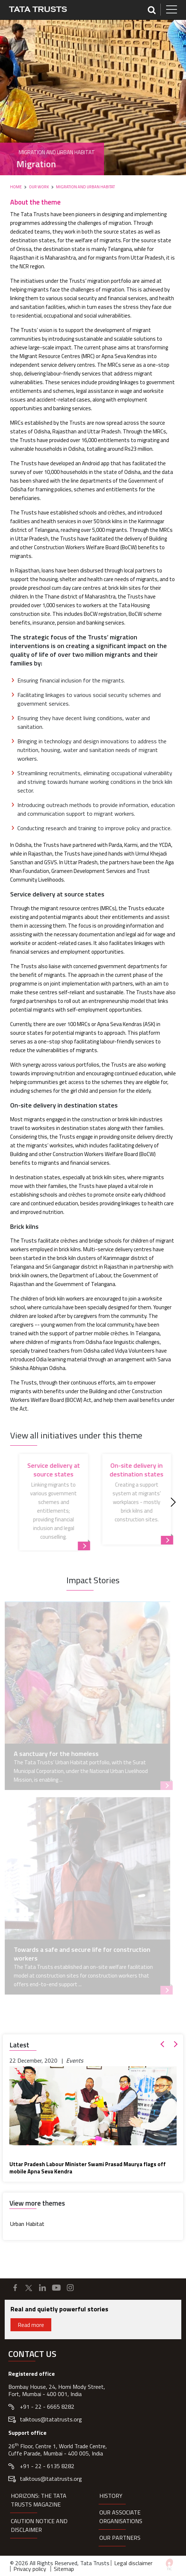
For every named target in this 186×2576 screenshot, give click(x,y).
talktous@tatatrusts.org (51, 2419)
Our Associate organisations (120, 2516)
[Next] (171, 1501)
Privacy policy (29, 2569)
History (110, 2495)
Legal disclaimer (133, 2563)
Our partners (119, 2537)
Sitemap (64, 2569)
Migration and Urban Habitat (85, 186)
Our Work (39, 186)
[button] (164, 2044)
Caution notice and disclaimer (39, 2525)
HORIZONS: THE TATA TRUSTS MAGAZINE (38, 2500)
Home (16, 186)
